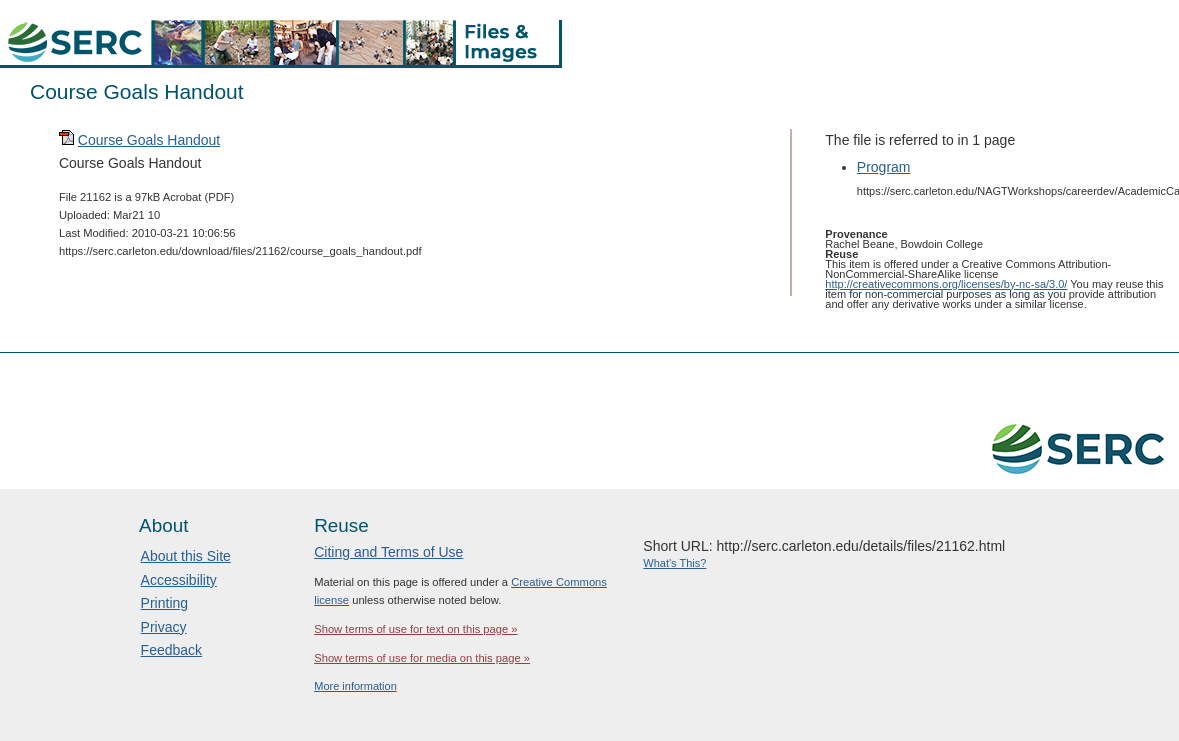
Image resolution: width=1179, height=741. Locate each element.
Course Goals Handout (149, 140)
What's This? (674, 563)
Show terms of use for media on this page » (422, 658)
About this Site (186, 556)
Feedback (171, 650)
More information (355, 686)
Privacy (164, 627)
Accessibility (179, 580)
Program (884, 167)
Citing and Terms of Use (388, 552)
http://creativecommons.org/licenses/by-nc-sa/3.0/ (946, 284)
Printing (164, 603)
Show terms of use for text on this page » (415, 629)
